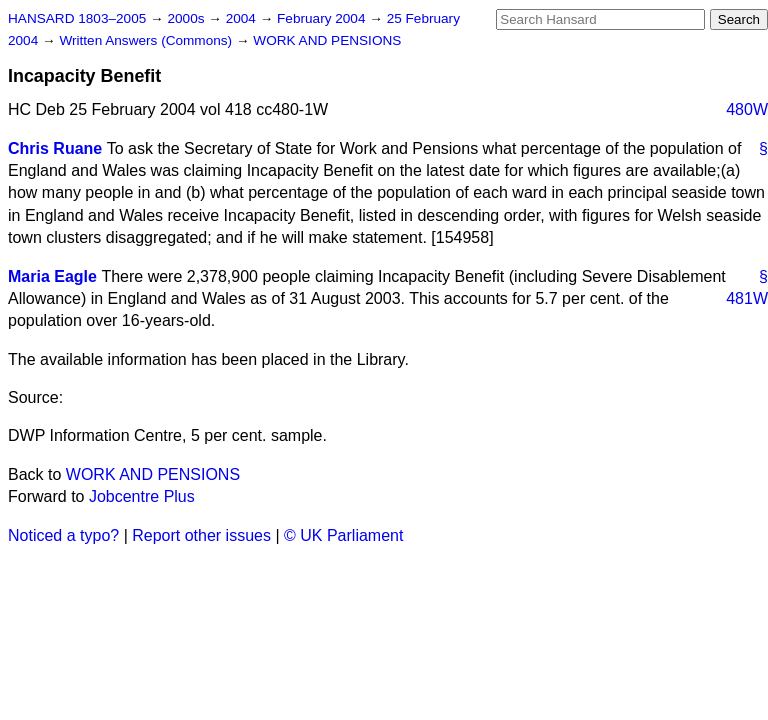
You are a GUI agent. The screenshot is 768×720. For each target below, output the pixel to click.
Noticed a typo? (63, 535)
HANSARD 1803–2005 (77, 18)
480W (747, 109)
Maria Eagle (52, 276)
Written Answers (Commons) (147, 40)
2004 (243, 18)
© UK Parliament (343, 535)
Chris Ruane (55, 148)
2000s (187, 18)
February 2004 (323, 18)
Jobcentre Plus (142, 496)
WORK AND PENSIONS (327, 40)
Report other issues (201, 535)
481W (747, 298)
